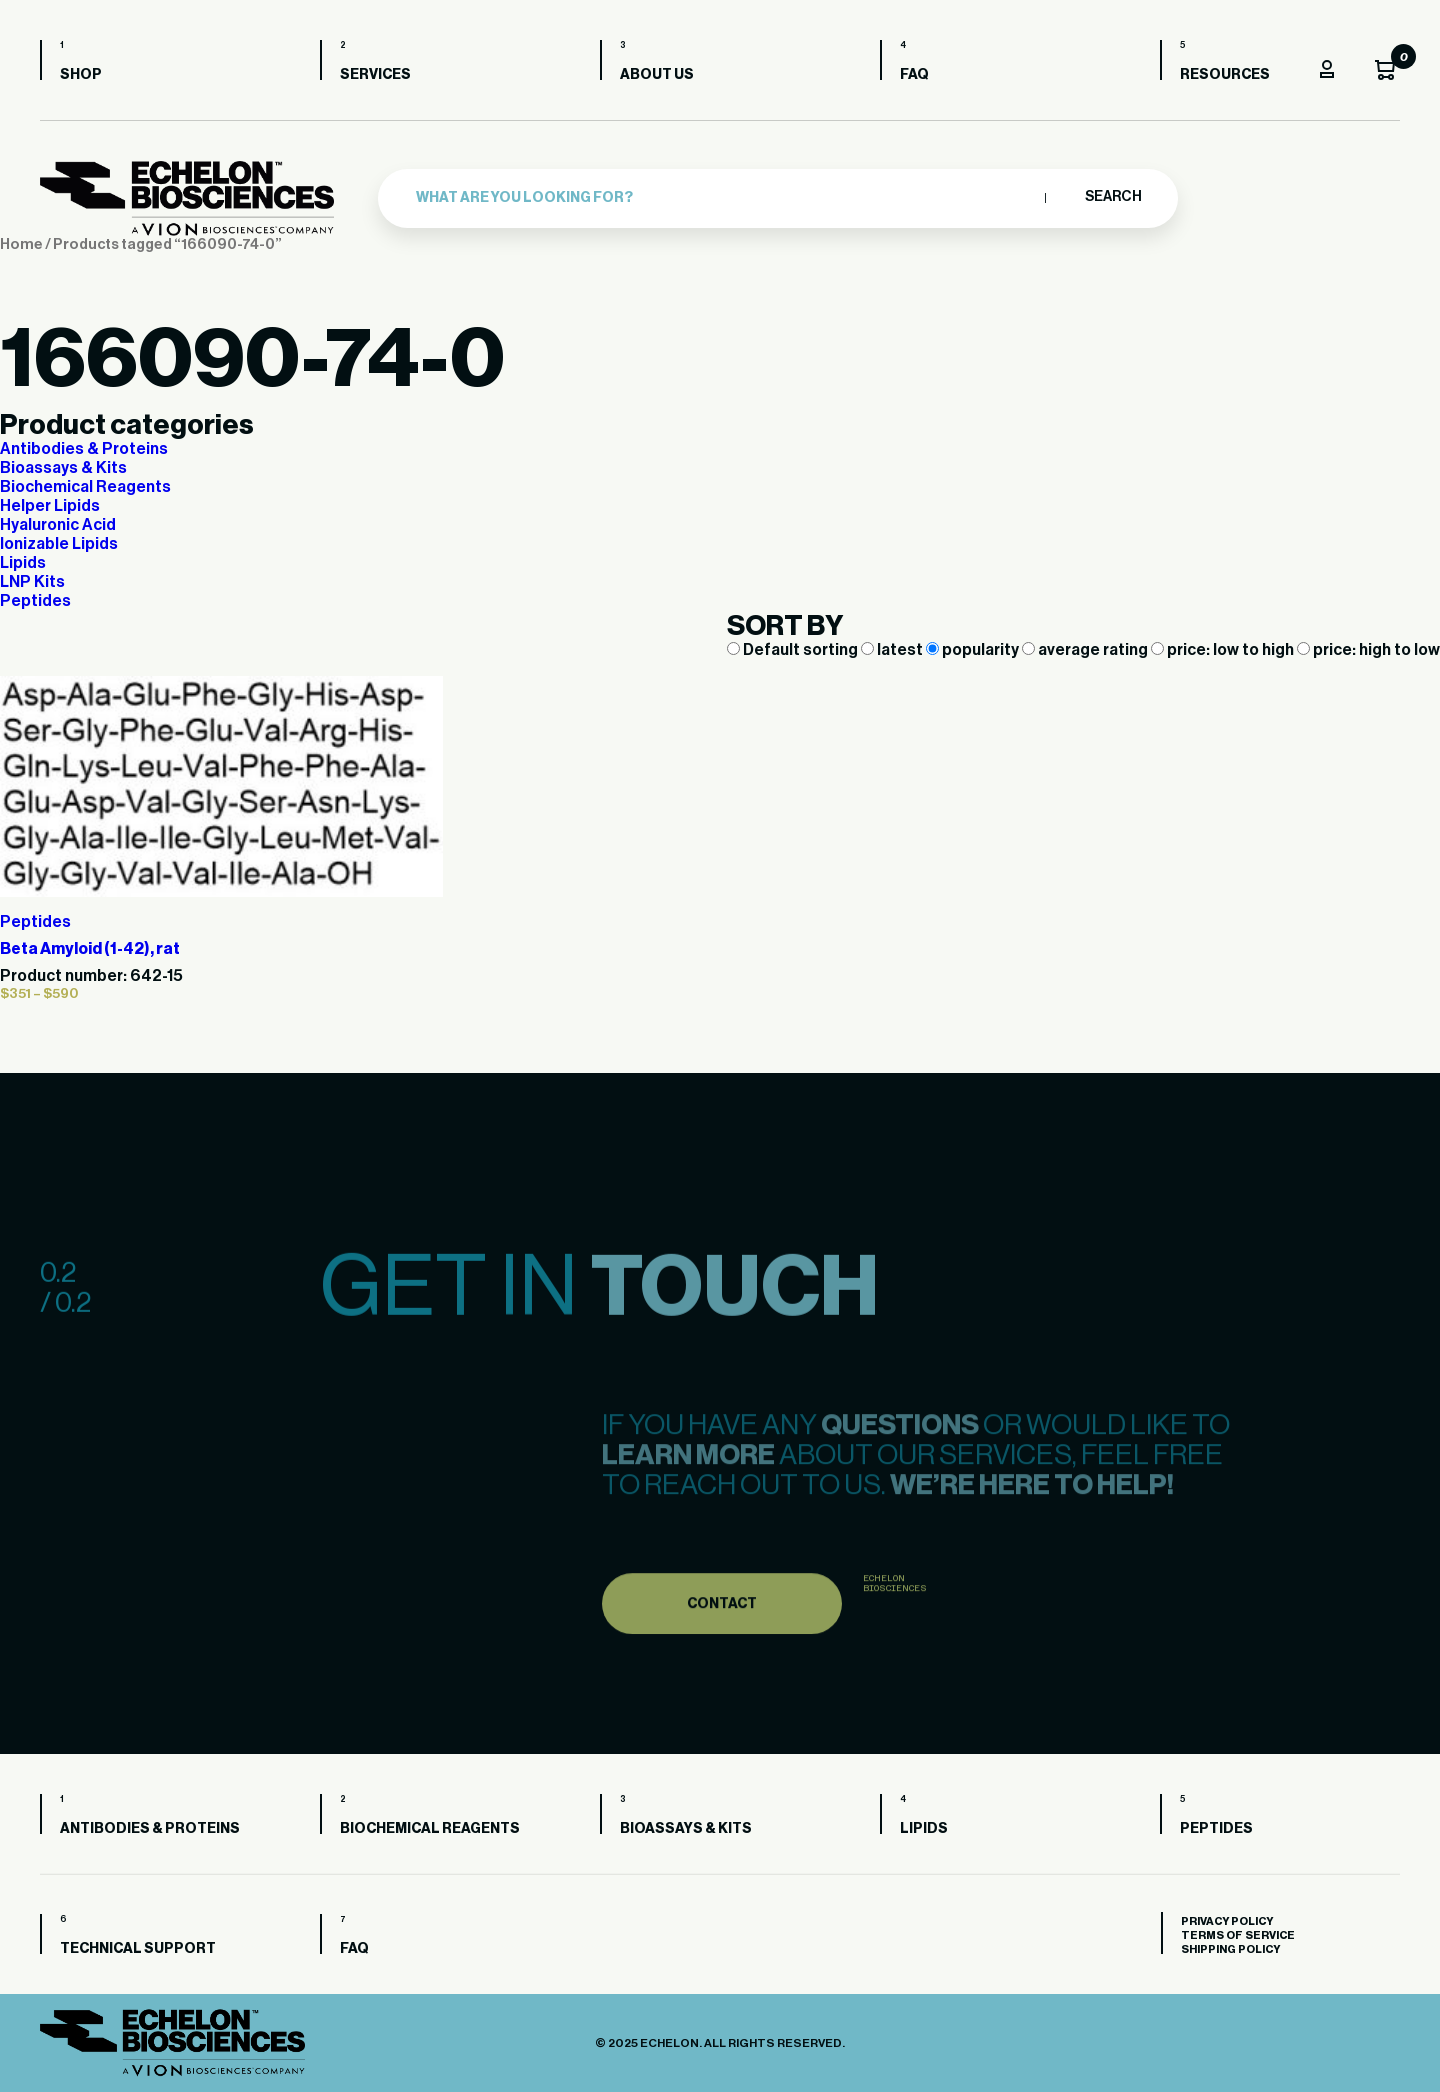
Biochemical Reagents (85, 487)
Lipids (23, 563)
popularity (974, 650)
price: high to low (1368, 650)
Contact (722, 1633)
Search (1112, 197)
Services (375, 75)
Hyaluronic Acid (58, 525)
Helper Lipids (50, 506)
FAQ (914, 75)
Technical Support (138, 1949)
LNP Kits (32, 582)
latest (893, 650)
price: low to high (1224, 650)
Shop (81, 75)
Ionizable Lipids (59, 544)
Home (21, 244)
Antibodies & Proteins (84, 449)
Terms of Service (1238, 1935)
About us (657, 75)
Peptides (35, 601)
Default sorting (794, 650)
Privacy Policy (1227, 1921)
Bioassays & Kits (63, 468)
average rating (1086, 650)
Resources (1225, 75)
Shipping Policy (1230, 1949)
